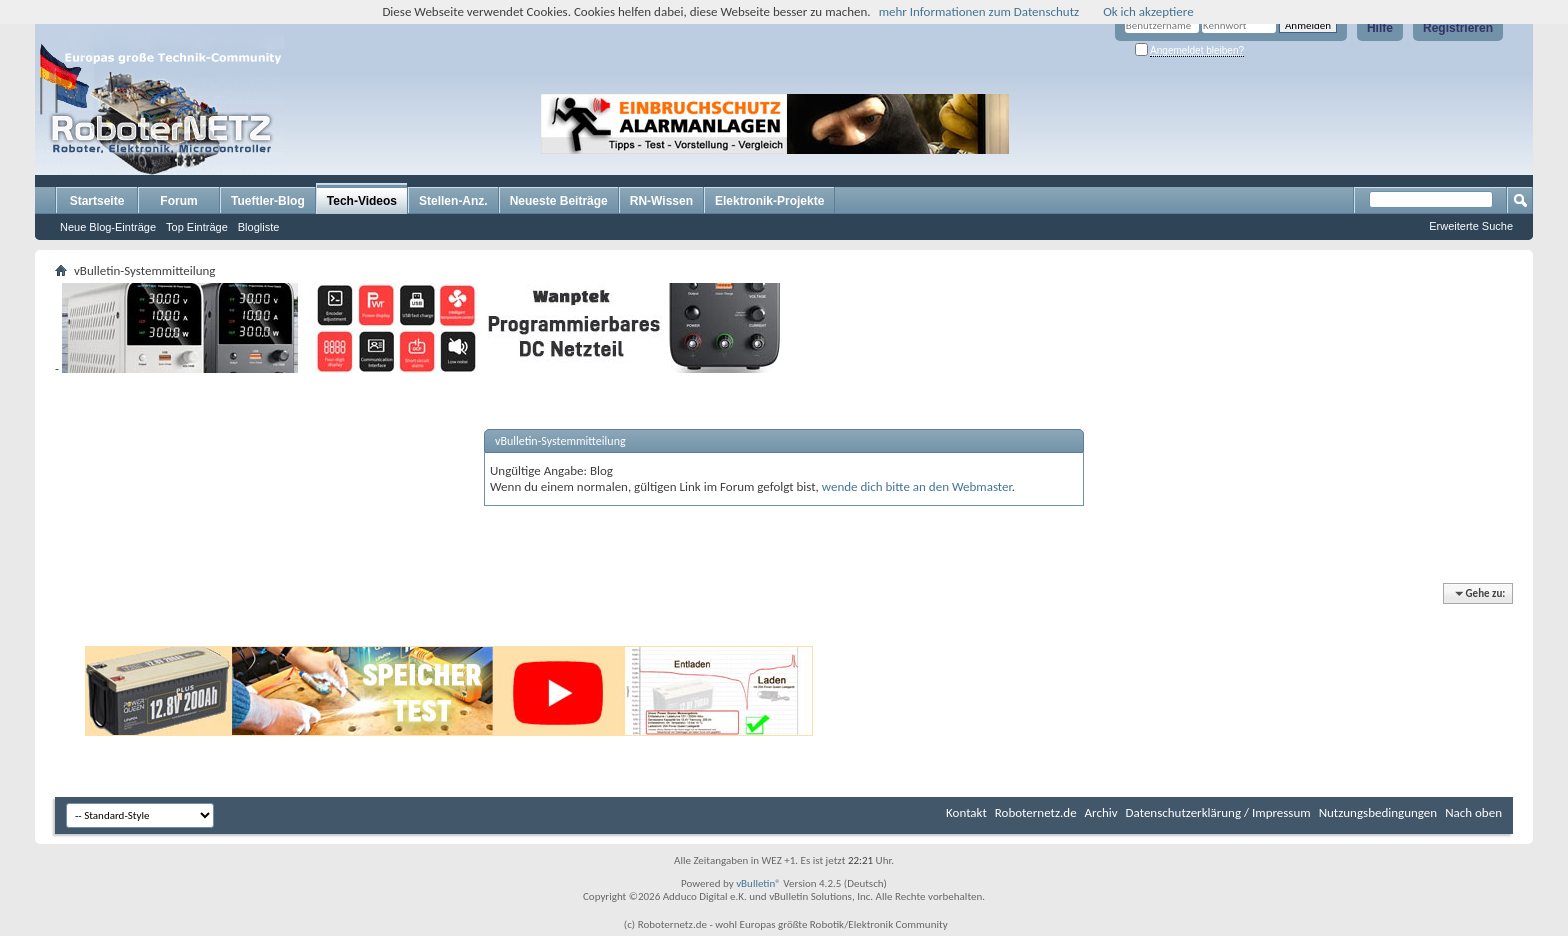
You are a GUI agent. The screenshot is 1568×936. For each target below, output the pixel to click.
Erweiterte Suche (1471, 226)
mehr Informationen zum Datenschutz (979, 11)
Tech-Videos (362, 201)
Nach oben (1473, 812)
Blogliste (259, 227)
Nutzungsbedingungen (1378, 812)
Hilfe (1380, 28)
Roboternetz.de (1036, 812)
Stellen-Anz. (453, 201)
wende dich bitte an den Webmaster (917, 486)
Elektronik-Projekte (769, 201)
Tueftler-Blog (268, 201)
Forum (178, 201)
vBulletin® (758, 883)
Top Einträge (197, 227)
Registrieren (1458, 28)
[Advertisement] (1138, 124)
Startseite (97, 201)
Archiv (1101, 812)
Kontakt (966, 812)
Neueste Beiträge (559, 201)
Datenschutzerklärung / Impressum (1218, 812)
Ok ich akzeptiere (1148, 11)
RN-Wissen (661, 201)
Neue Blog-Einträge (108, 227)
